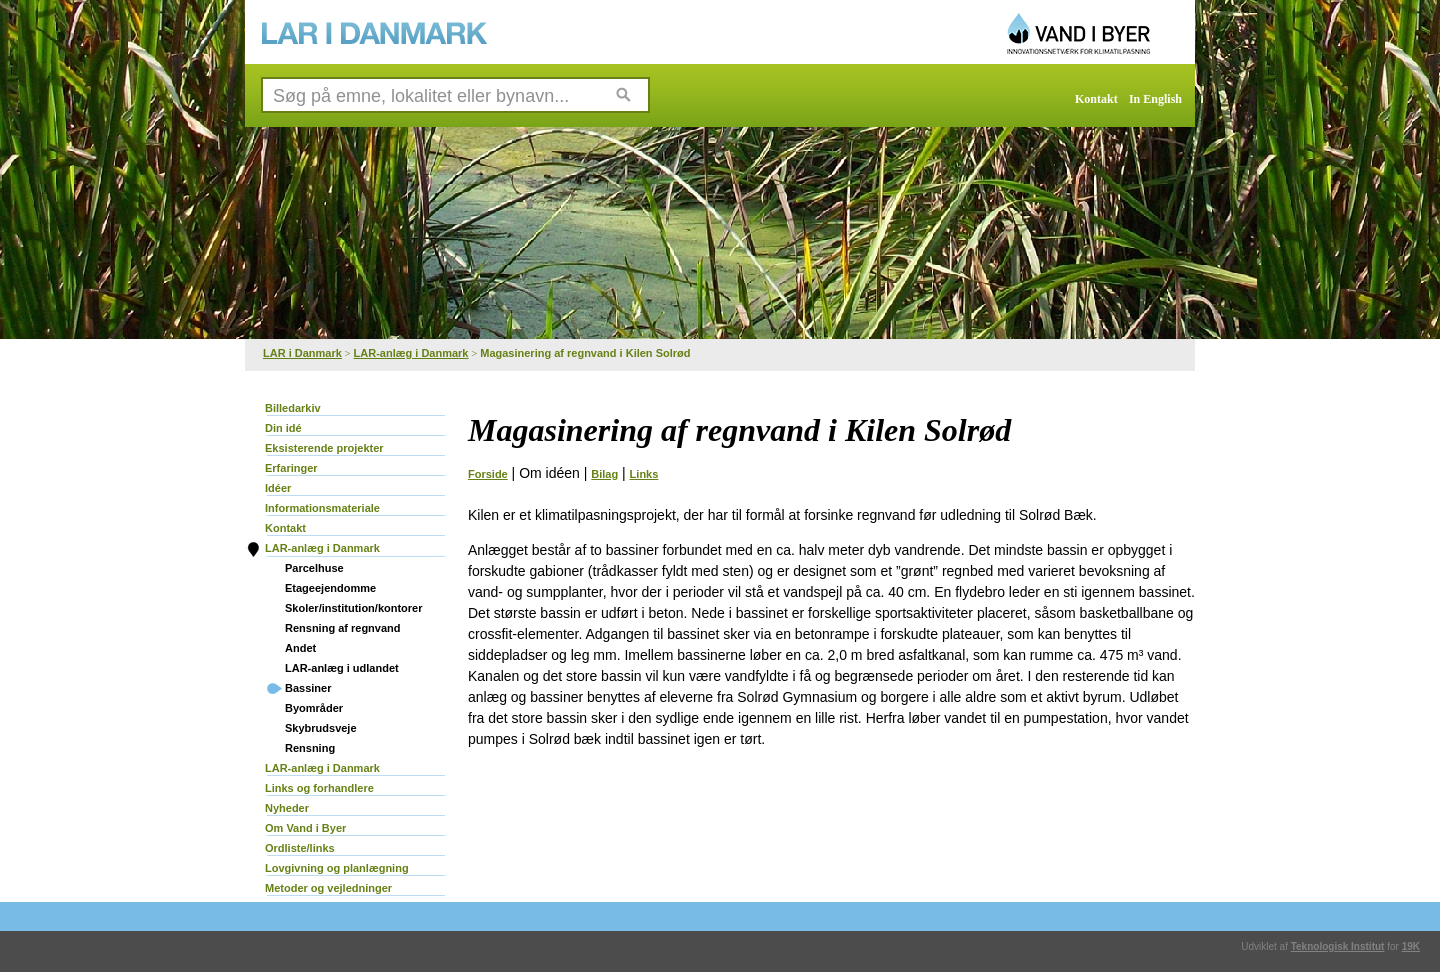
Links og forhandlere (319, 788)
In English (1155, 99)
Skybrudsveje (321, 728)
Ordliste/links (300, 848)
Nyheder (287, 808)
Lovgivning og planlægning (337, 868)
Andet (300, 648)
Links (644, 474)
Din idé (283, 428)
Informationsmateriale (322, 508)
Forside (488, 474)
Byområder (314, 708)
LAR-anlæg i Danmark (411, 353)
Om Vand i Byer (305, 828)
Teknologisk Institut (1338, 946)
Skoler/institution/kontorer (354, 608)
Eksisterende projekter (324, 448)
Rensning (310, 748)
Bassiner (308, 688)
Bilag (604, 474)
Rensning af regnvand (343, 628)
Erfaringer (291, 468)
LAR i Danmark (302, 353)
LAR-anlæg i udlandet (342, 668)
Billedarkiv (293, 408)
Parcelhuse (314, 568)
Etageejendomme (330, 588)
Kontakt (1096, 99)
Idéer (278, 488)
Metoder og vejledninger (328, 888)
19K (1411, 946)
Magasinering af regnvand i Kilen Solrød (585, 353)
